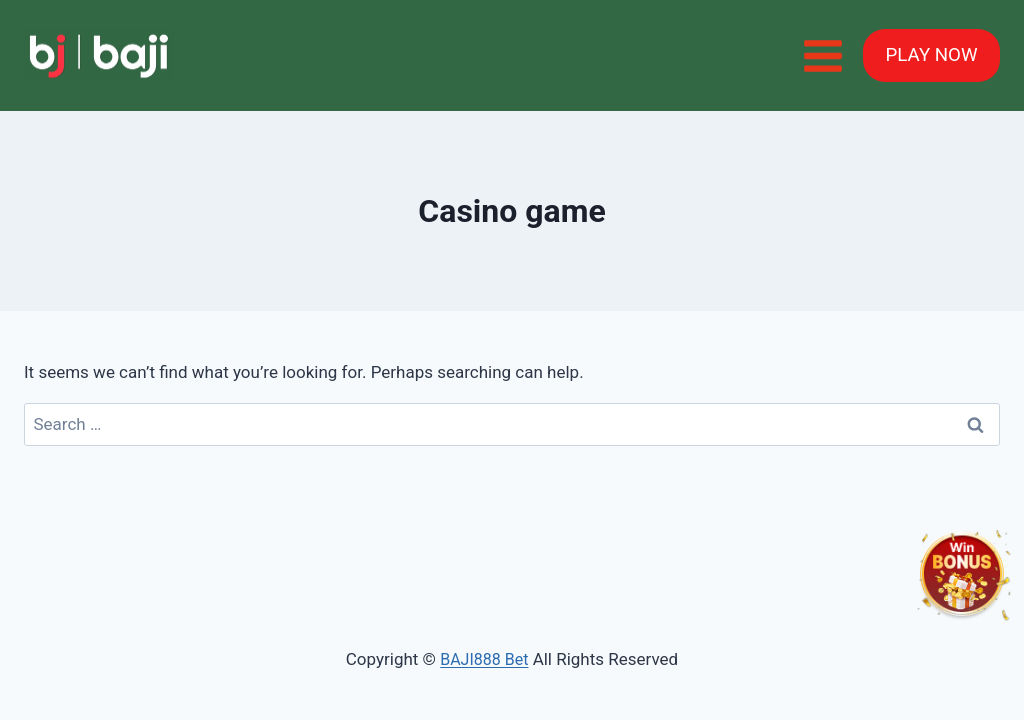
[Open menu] (822, 55)
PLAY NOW (932, 55)
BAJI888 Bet (484, 659)
